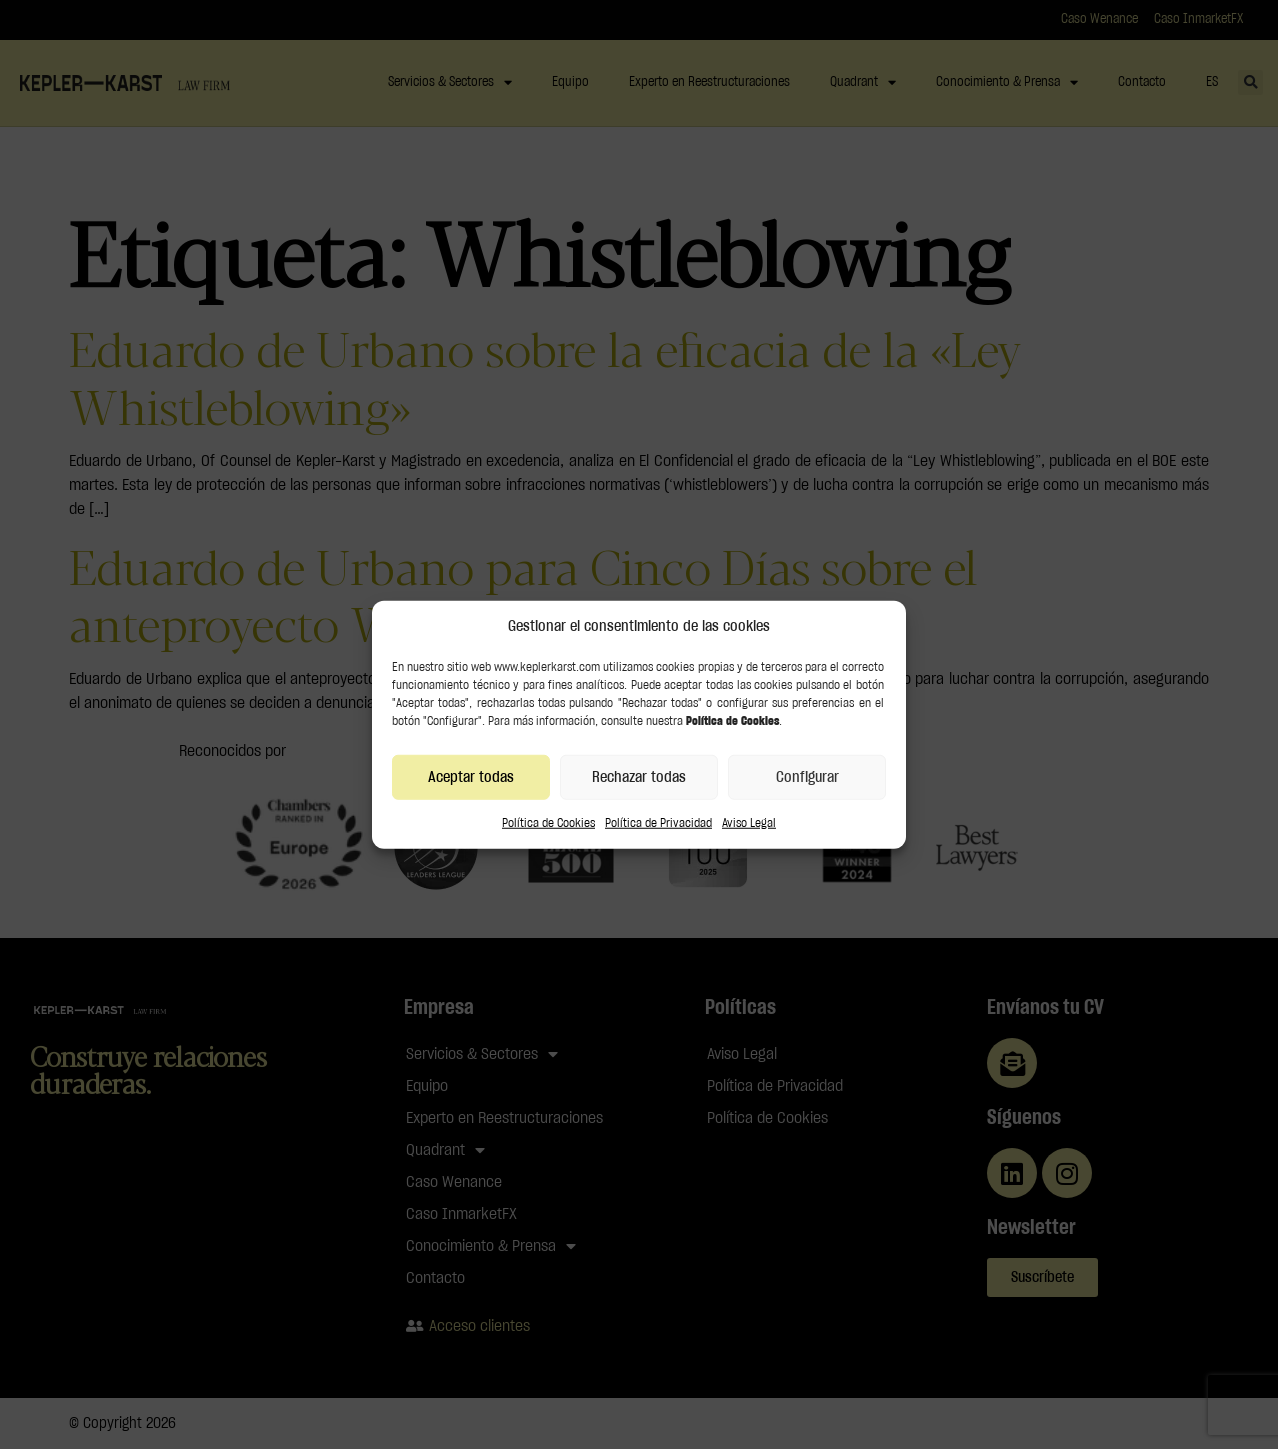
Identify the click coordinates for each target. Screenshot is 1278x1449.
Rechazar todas (639, 776)
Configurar (807, 776)
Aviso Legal (749, 823)
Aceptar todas (471, 776)
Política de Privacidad (658, 823)
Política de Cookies (548, 823)
